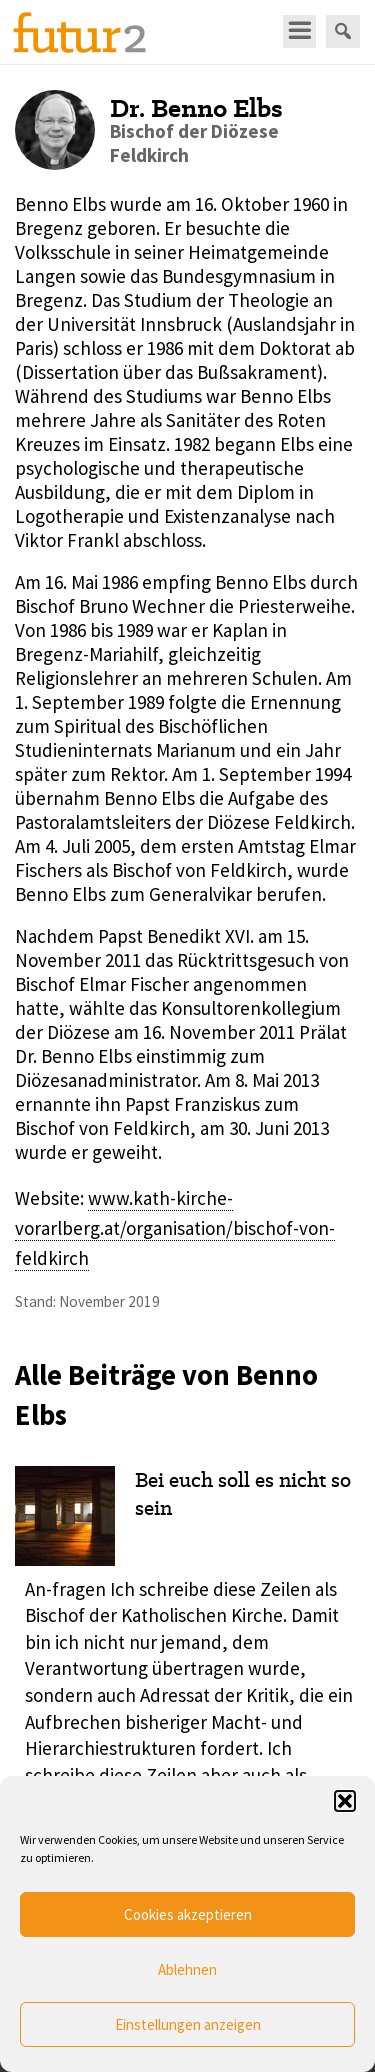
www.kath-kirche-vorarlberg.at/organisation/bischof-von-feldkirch (175, 1228)
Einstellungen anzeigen (188, 2024)
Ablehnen (187, 1969)
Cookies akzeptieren (188, 1914)
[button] (345, 1801)
